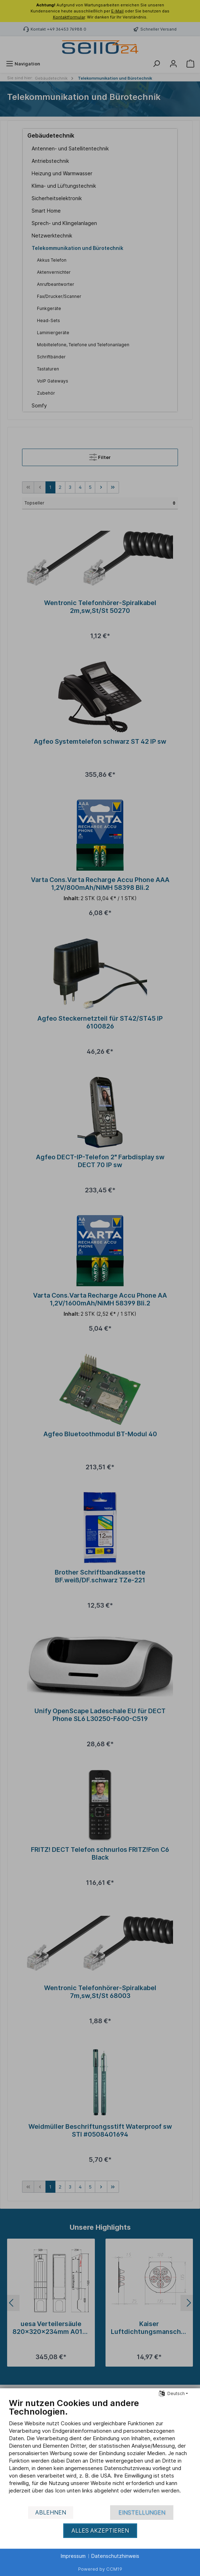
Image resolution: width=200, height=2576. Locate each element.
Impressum (73, 2556)
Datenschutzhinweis (115, 2556)
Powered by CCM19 (100, 2569)
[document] (100, 2451)
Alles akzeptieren (100, 2530)
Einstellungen (141, 2512)
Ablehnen (50, 2512)
